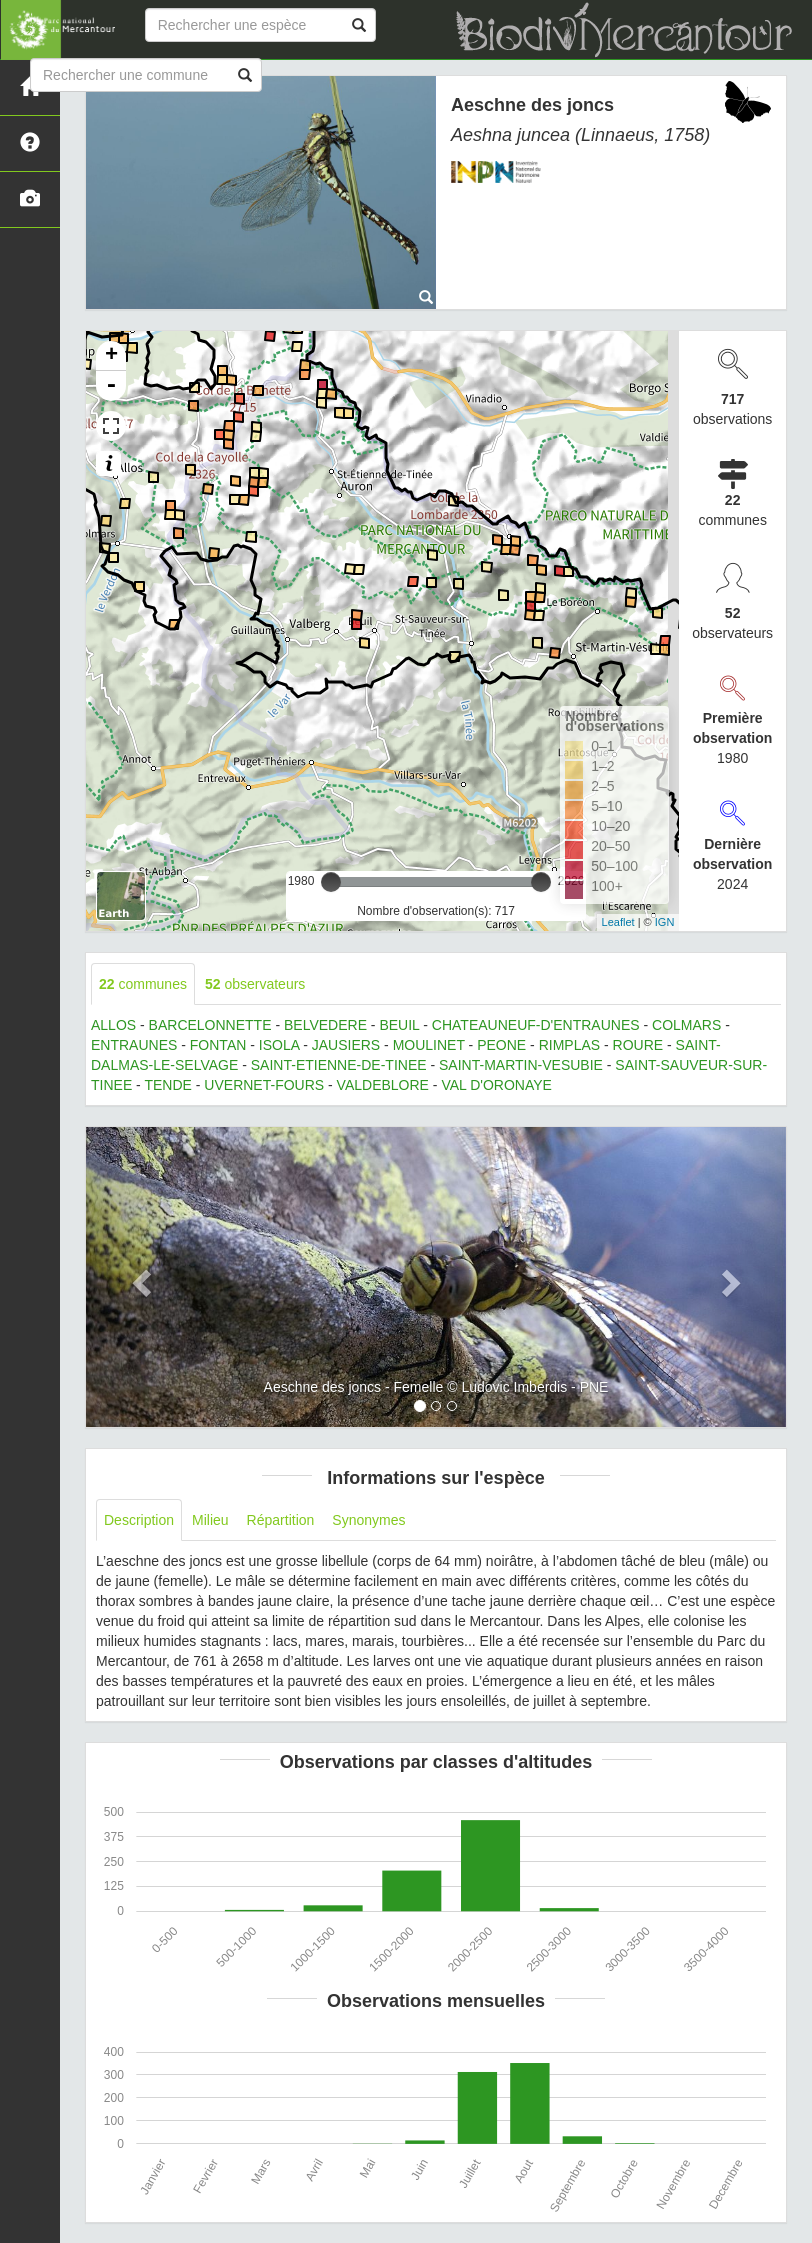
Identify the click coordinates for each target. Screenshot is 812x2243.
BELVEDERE (325, 1025)
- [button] (111, 386)
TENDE (167, 1085)
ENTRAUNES (134, 1045)
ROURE (638, 1045)
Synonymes (368, 1520)
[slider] (331, 882)
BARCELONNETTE (210, 1025)
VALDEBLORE (383, 1085)
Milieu (210, 1520)
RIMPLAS (569, 1045)
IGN (665, 922)
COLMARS (686, 1025)
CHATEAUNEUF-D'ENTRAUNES (536, 1025)
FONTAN (218, 1045)
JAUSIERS (346, 1045)
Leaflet (618, 922)
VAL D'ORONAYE (496, 1085)
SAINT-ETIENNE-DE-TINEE (339, 1065)
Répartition (281, 1520)
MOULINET (429, 1045)
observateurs (255, 984)
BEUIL (399, 1025)
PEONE (501, 1045)
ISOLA (279, 1045)
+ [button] (111, 356)
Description (139, 1520)
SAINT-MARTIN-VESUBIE (521, 1065)
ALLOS (113, 1025)
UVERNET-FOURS (264, 1085)
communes (143, 984)
